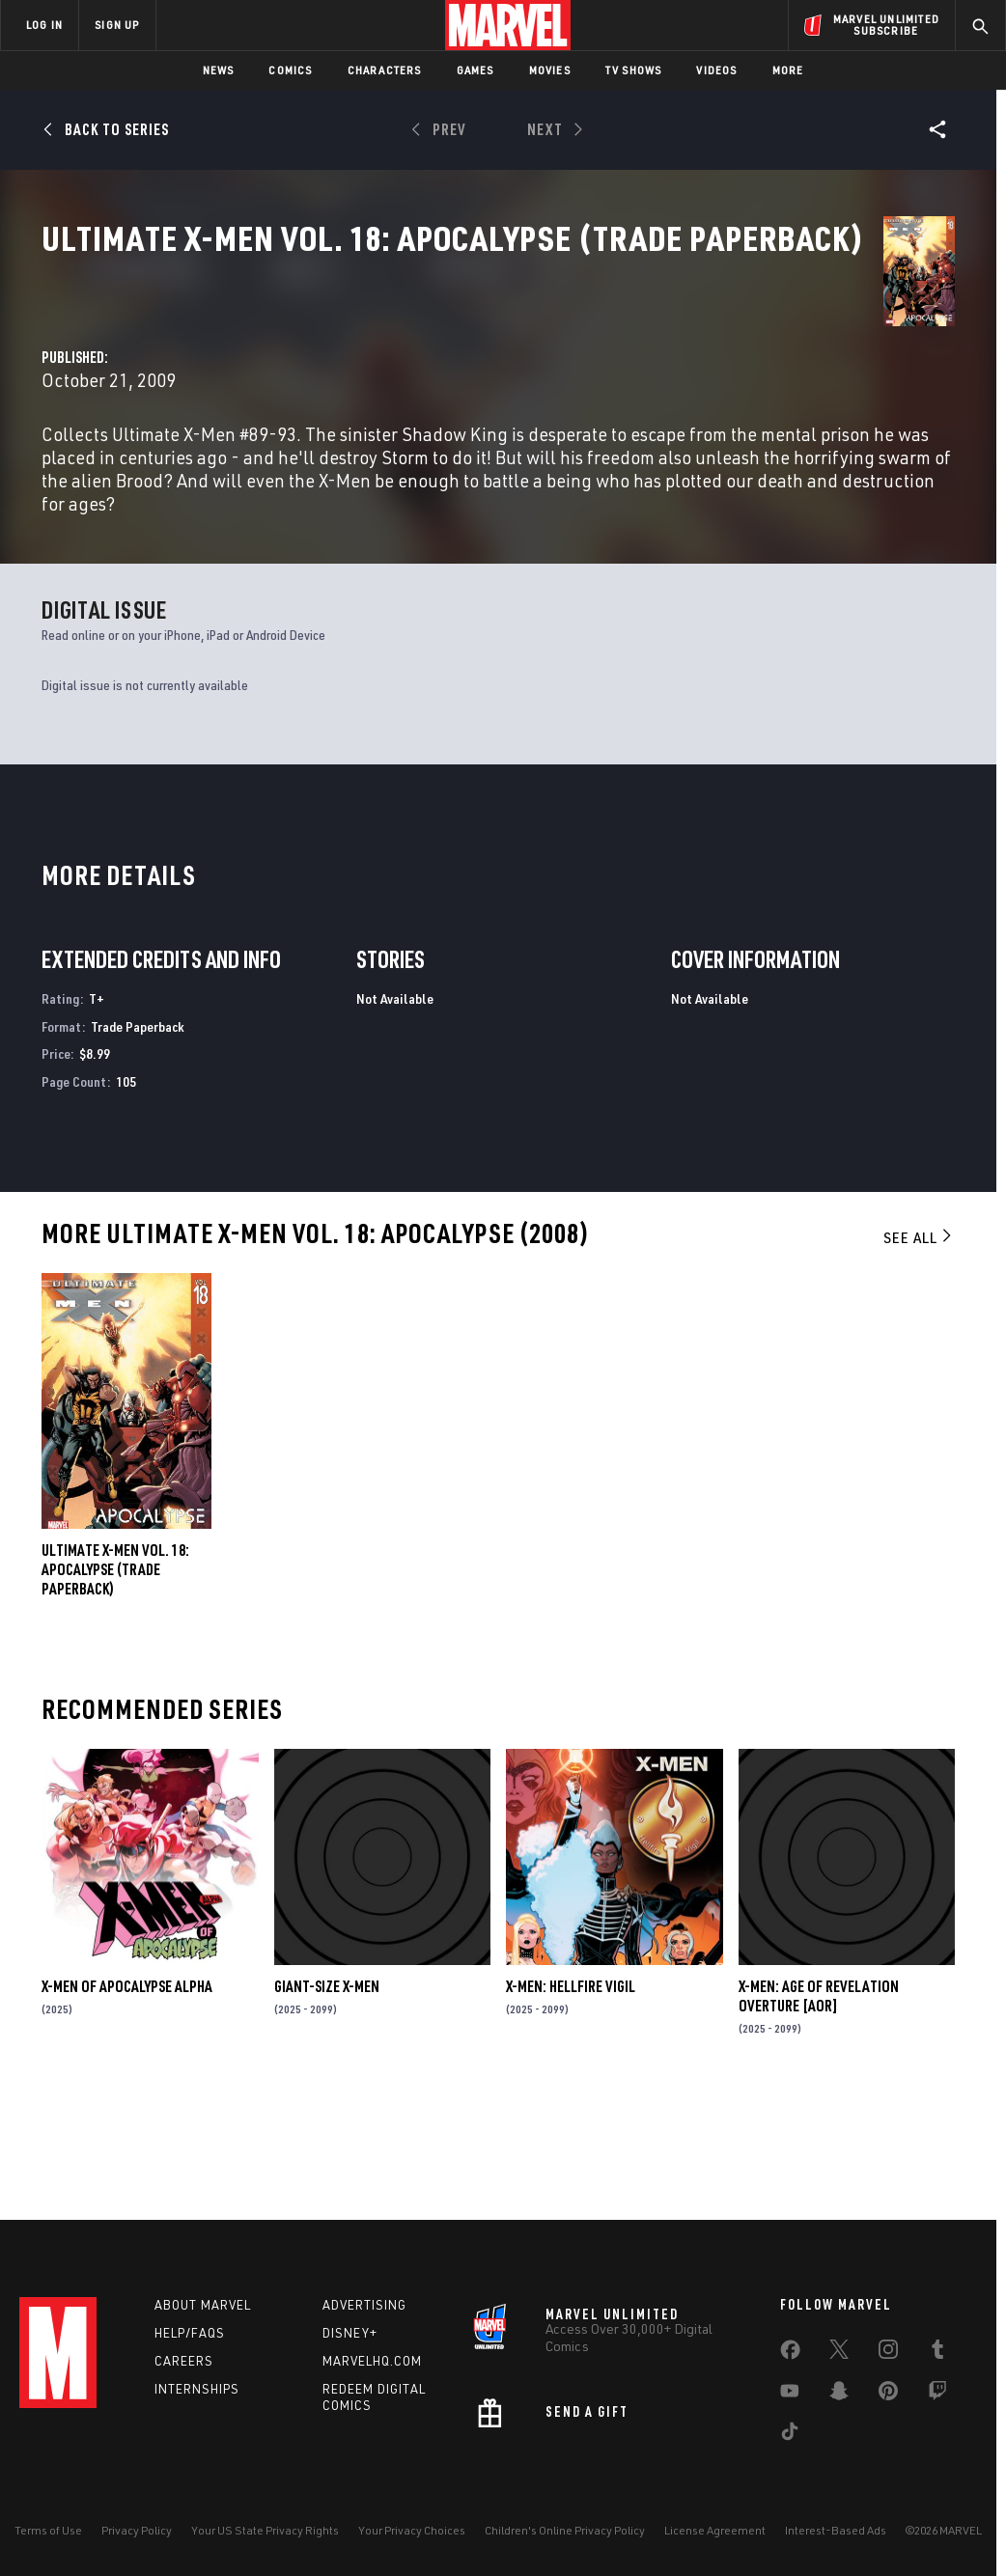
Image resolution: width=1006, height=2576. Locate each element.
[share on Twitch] (937, 2394)
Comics (290, 70)
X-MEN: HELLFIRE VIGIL (570, 2100)
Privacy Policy (136, 2530)
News (219, 70)
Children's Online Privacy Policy (565, 2530)
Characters (385, 70)
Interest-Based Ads (835, 2530)
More (788, 70)
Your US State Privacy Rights (265, 2530)
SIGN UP (117, 24)
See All (919, 1351)
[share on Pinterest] (888, 2394)
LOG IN (44, 24)
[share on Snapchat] (839, 2394)
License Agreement (715, 2530)
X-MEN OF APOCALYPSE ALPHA (127, 2100)
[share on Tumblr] (937, 2353)
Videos (716, 70)
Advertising (364, 2305)
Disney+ (349, 2333)
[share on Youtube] (789, 2394)
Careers (183, 2360)
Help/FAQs (189, 2333)
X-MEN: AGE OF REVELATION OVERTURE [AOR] (819, 2110)
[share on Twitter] (839, 2353)
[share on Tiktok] (789, 2435)
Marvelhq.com (372, 2360)
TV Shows (633, 70)
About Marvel (202, 2305)
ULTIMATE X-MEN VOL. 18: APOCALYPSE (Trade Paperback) (115, 1683)
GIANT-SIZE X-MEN (326, 2100)
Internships (196, 2388)
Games (475, 70)
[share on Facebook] (790, 2354)
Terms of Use (48, 2530)
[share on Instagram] (888, 2353)
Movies (550, 70)
